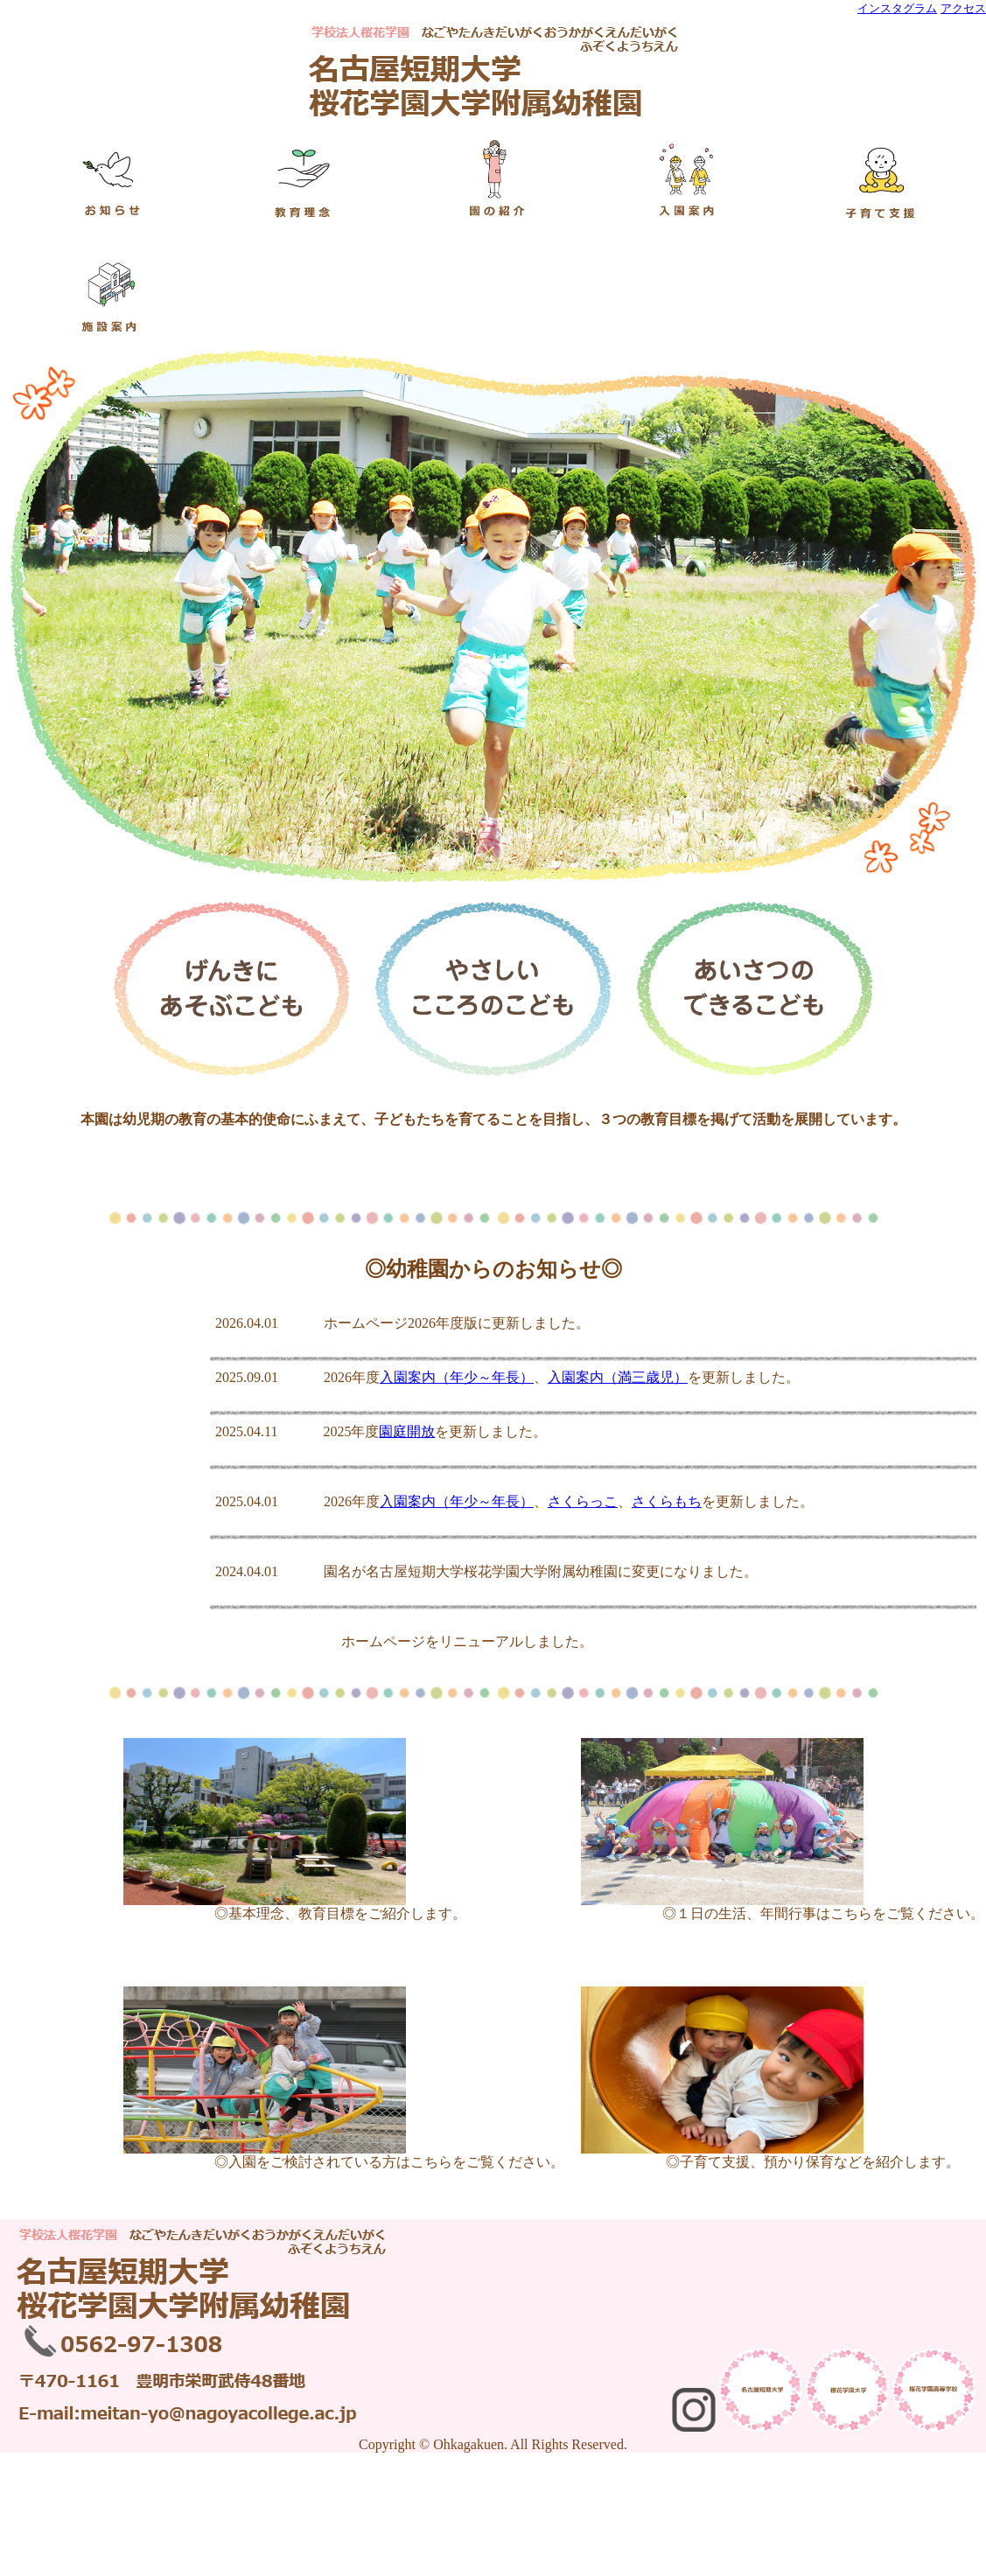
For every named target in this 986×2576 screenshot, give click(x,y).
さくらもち (667, 1501)
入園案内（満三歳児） (618, 1377)
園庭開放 (407, 1431)
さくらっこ (583, 1501)
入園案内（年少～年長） (457, 1377)
